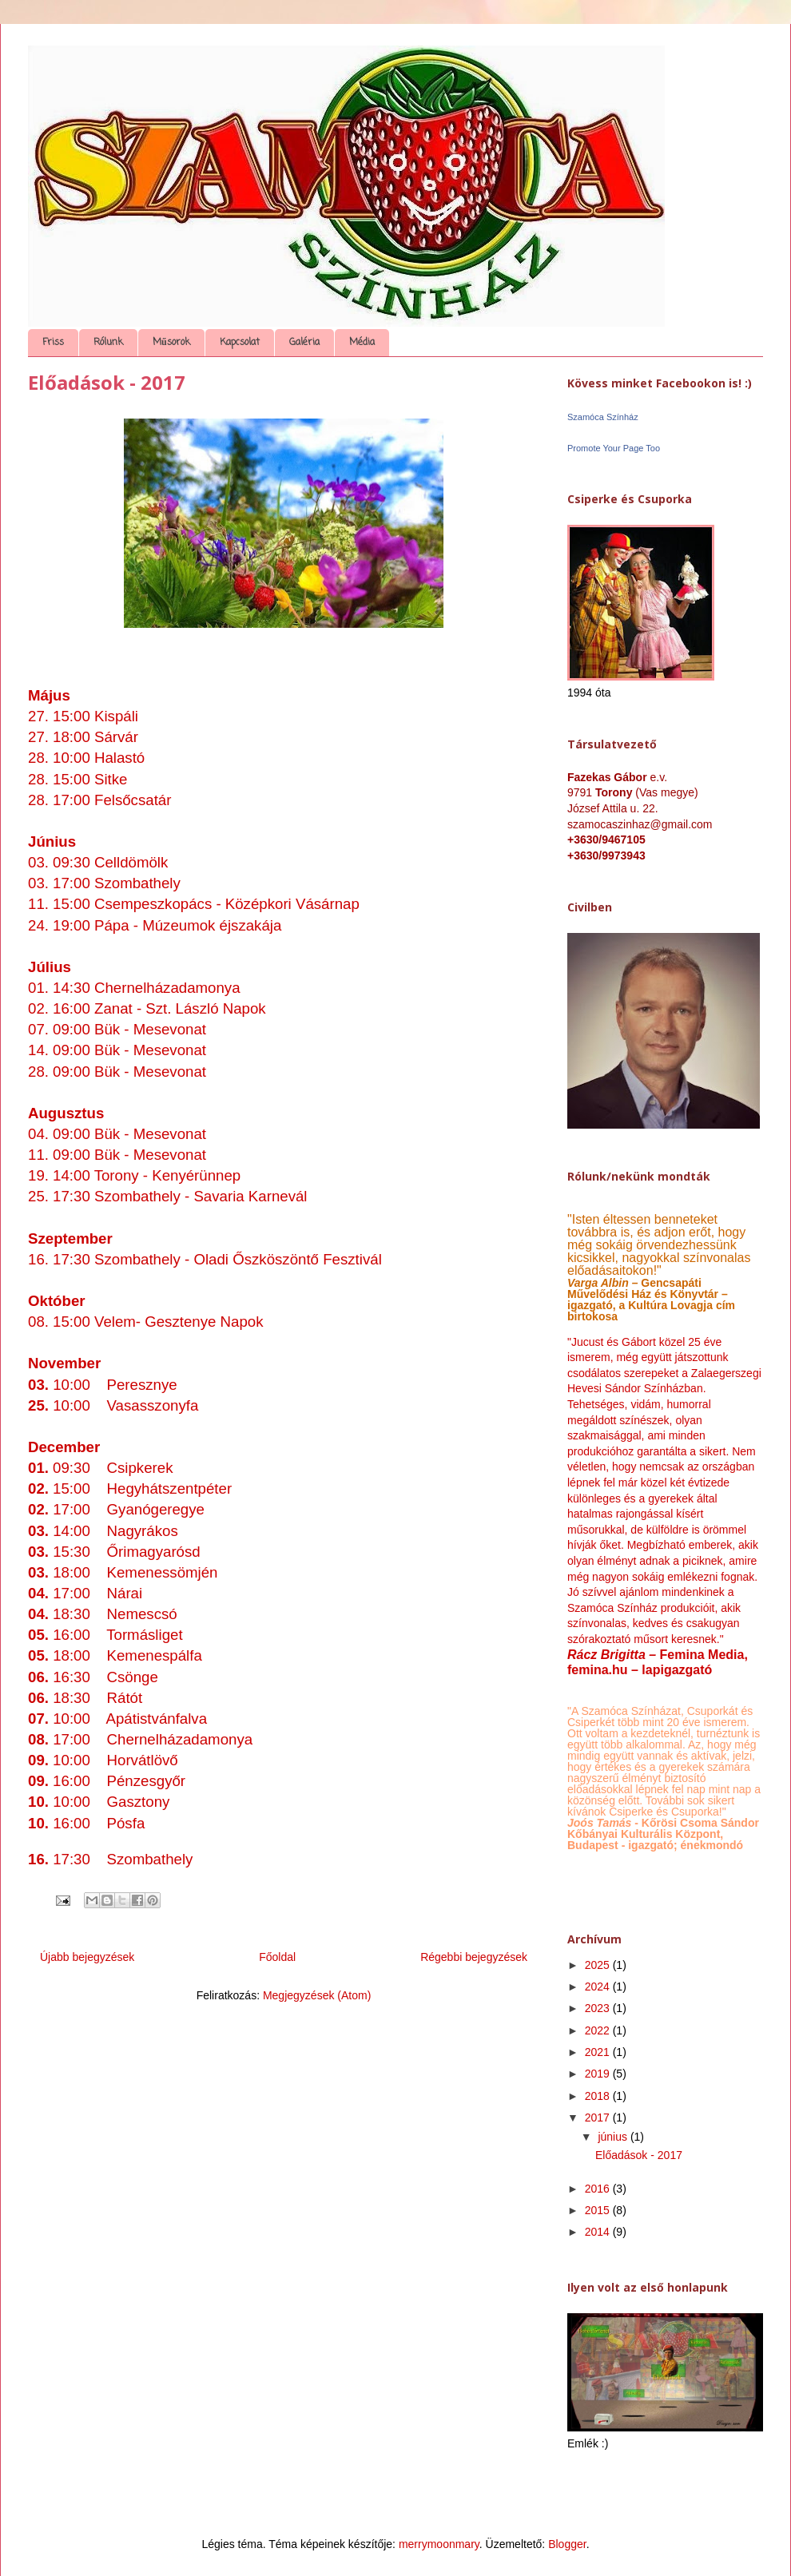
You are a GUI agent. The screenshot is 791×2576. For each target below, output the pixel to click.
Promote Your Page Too (613, 448)
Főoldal (277, 1957)
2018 (599, 2096)
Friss (53, 342)
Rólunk (108, 342)
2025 (599, 1965)
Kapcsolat (240, 342)
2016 (599, 2188)
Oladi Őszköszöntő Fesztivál (287, 1259)
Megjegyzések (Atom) (317, 1995)
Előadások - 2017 (106, 382)
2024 (599, 1986)
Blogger (567, 2544)
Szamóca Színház (602, 417)
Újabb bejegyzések (87, 1957)
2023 (599, 2008)
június (614, 2136)
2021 (599, 2052)
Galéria (304, 342)
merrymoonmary (439, 2544)
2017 (599, 2117)
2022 (599, 2030)
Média (362, 342)
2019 (599, 2073)
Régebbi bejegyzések (473, 1957)
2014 (599, 2231)
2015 (599, 2210)
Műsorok (171, 342)
